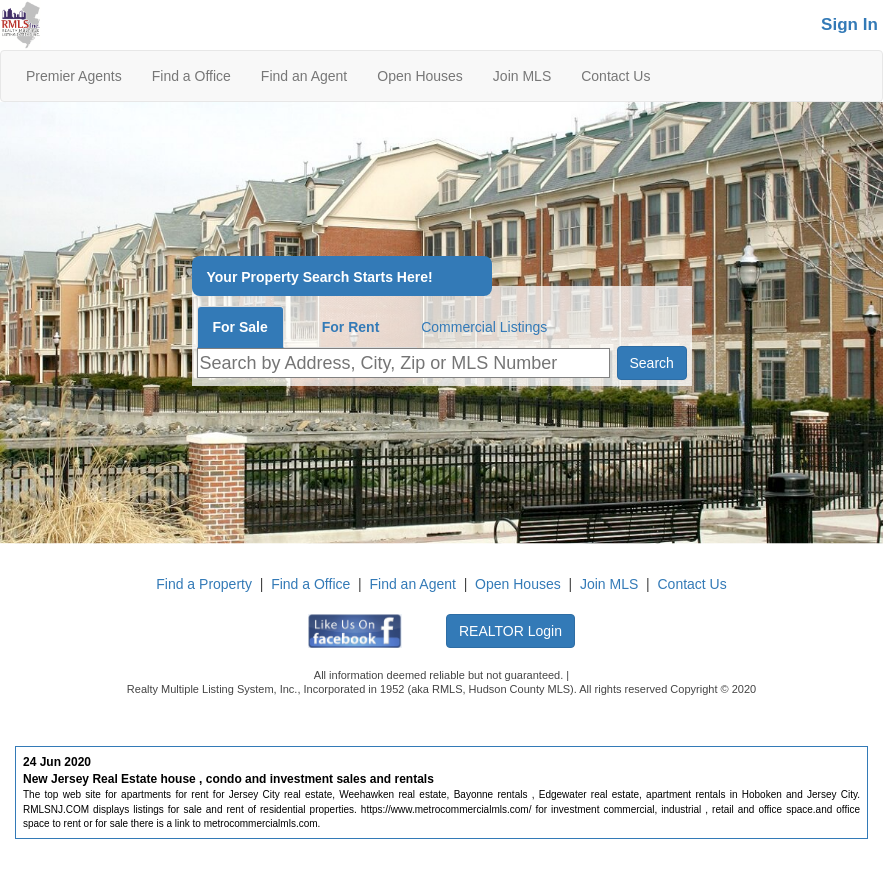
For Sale (240, 327)
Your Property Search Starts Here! (320, 277)
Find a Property (204, 584)
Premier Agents (74, 76)
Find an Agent (304, 76)
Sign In (849, 24)
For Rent (351, 327)
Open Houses (420, 76)
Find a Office (191, 76)
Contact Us (615, 76)
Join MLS (522, 76)
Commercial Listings (484, 327)
